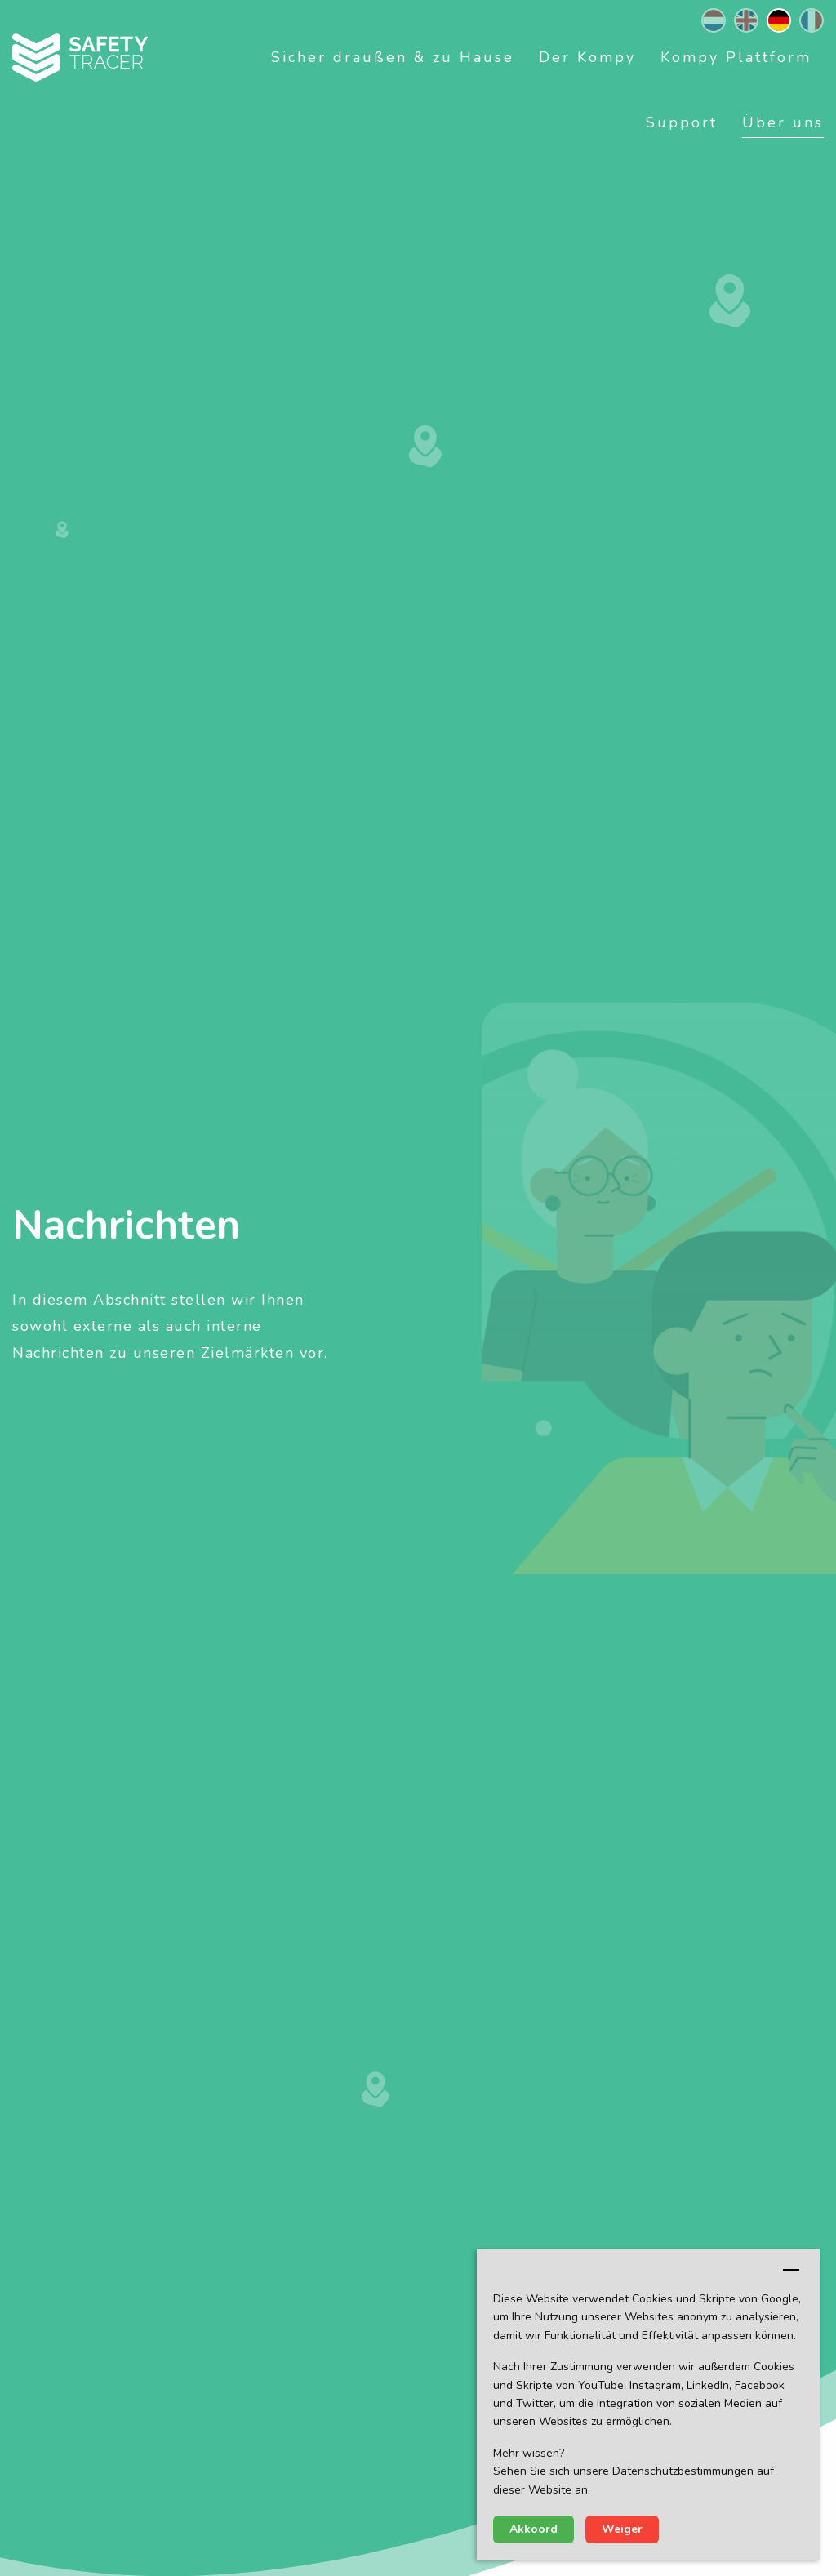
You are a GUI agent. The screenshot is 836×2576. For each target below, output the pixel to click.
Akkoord (533, 2529)
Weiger (622, 2529)
